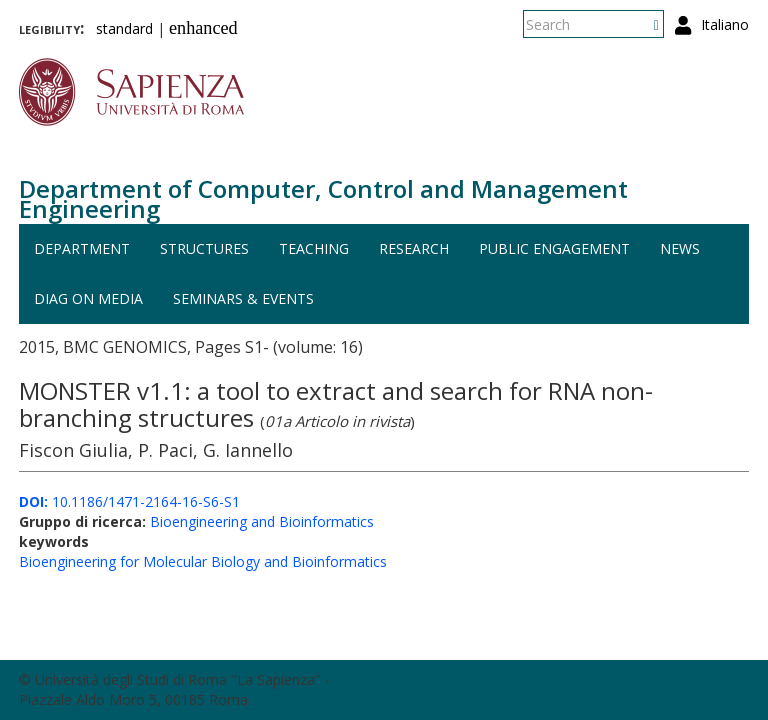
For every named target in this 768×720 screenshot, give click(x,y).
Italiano (725, 24)
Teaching (314, 248)
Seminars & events (243, 298)
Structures (204, 248)
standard (124, 28)
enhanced (203, 28)
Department (82, 248)
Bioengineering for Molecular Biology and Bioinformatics (203, 561)
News (680, 248)
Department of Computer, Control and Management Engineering (323, 198)
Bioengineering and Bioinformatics (262, 521)
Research (414, 248)
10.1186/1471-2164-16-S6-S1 (129, 501)
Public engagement (554, 248)
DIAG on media (88, 298)
